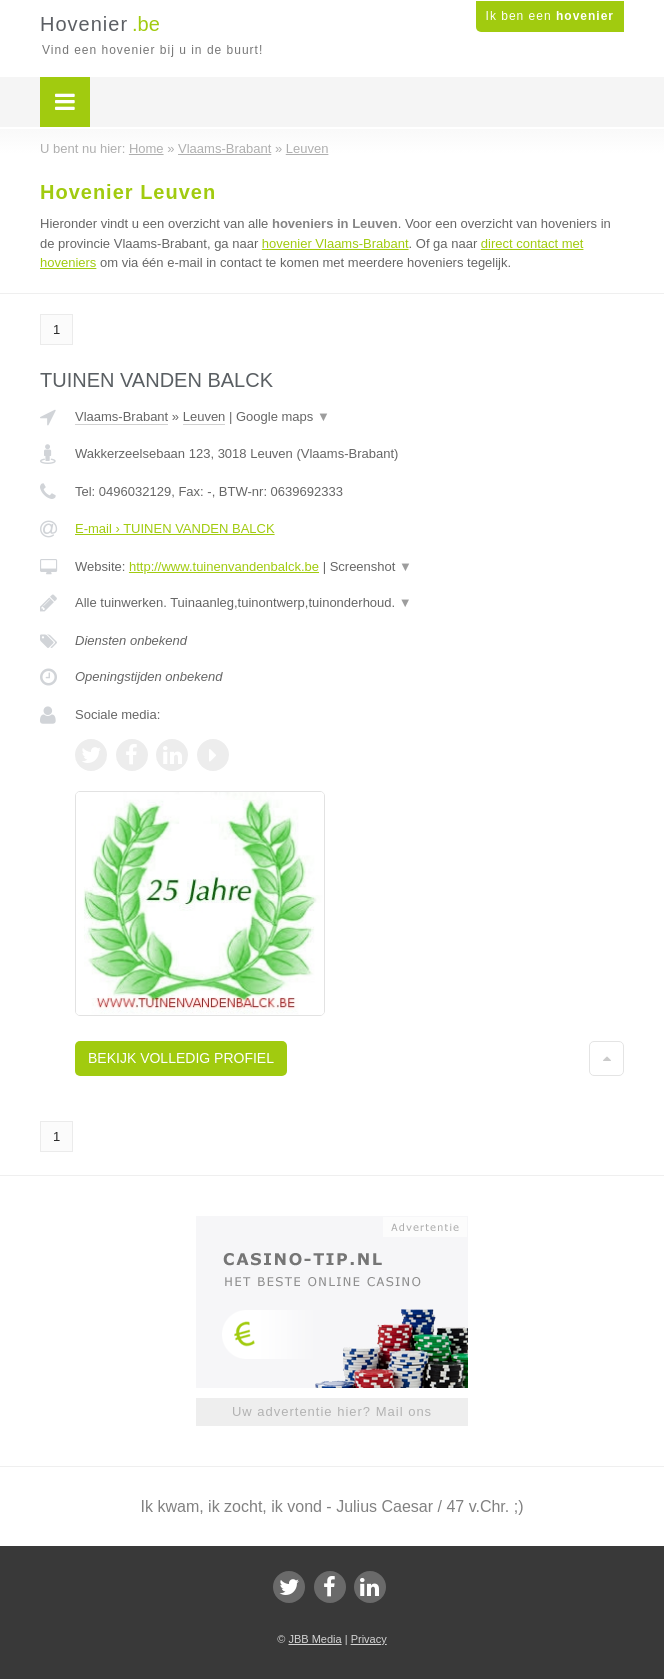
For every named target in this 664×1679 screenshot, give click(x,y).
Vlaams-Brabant (121, 416)
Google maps (283, 416)
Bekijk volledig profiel (181, 1058)
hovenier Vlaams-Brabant (335, 243)
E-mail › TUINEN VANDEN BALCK (175, 528)
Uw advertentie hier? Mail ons (332, 1411)
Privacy (369, 1639)
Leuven (204, 416)
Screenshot (371, 566)
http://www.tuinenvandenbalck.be (224, 566)
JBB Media (314, 1639)
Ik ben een (550, 16)
